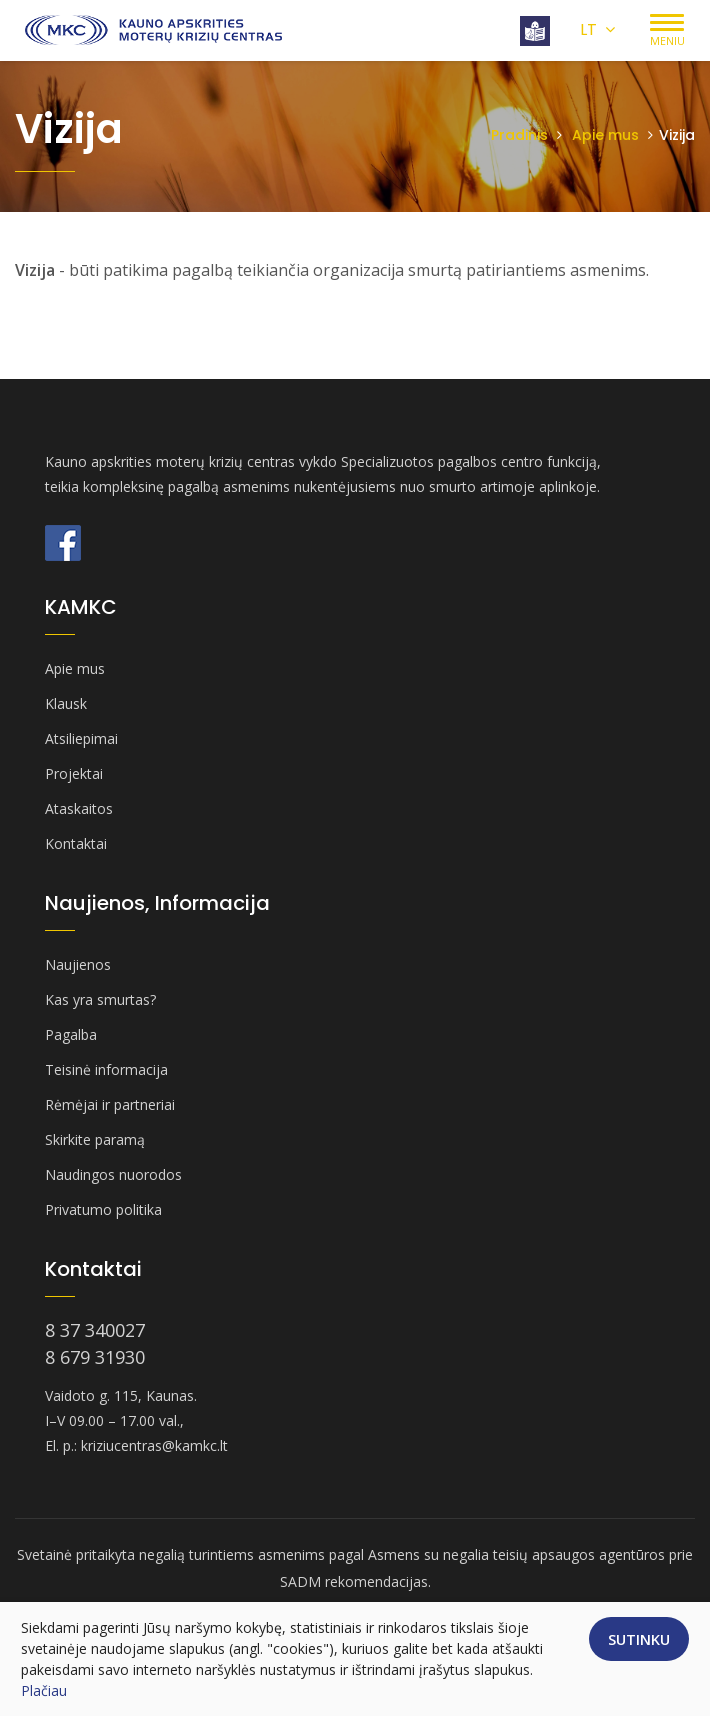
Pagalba (71, 1034)
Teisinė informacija (106, 1069)
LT (597, 29)
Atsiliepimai (81, 738)
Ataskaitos (79, 808)
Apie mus (605, 135)
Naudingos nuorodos (113, 1174)
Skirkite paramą (95, 1139)
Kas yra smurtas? (100, 999)
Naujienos (78, 964)
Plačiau (44, 1690)
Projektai (74, 773)
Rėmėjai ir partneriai (110, 1104)
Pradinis (519, 135)
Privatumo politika (103, 1209)
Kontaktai (76, 843)
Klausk (66, 703)
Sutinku (639, 1639)
